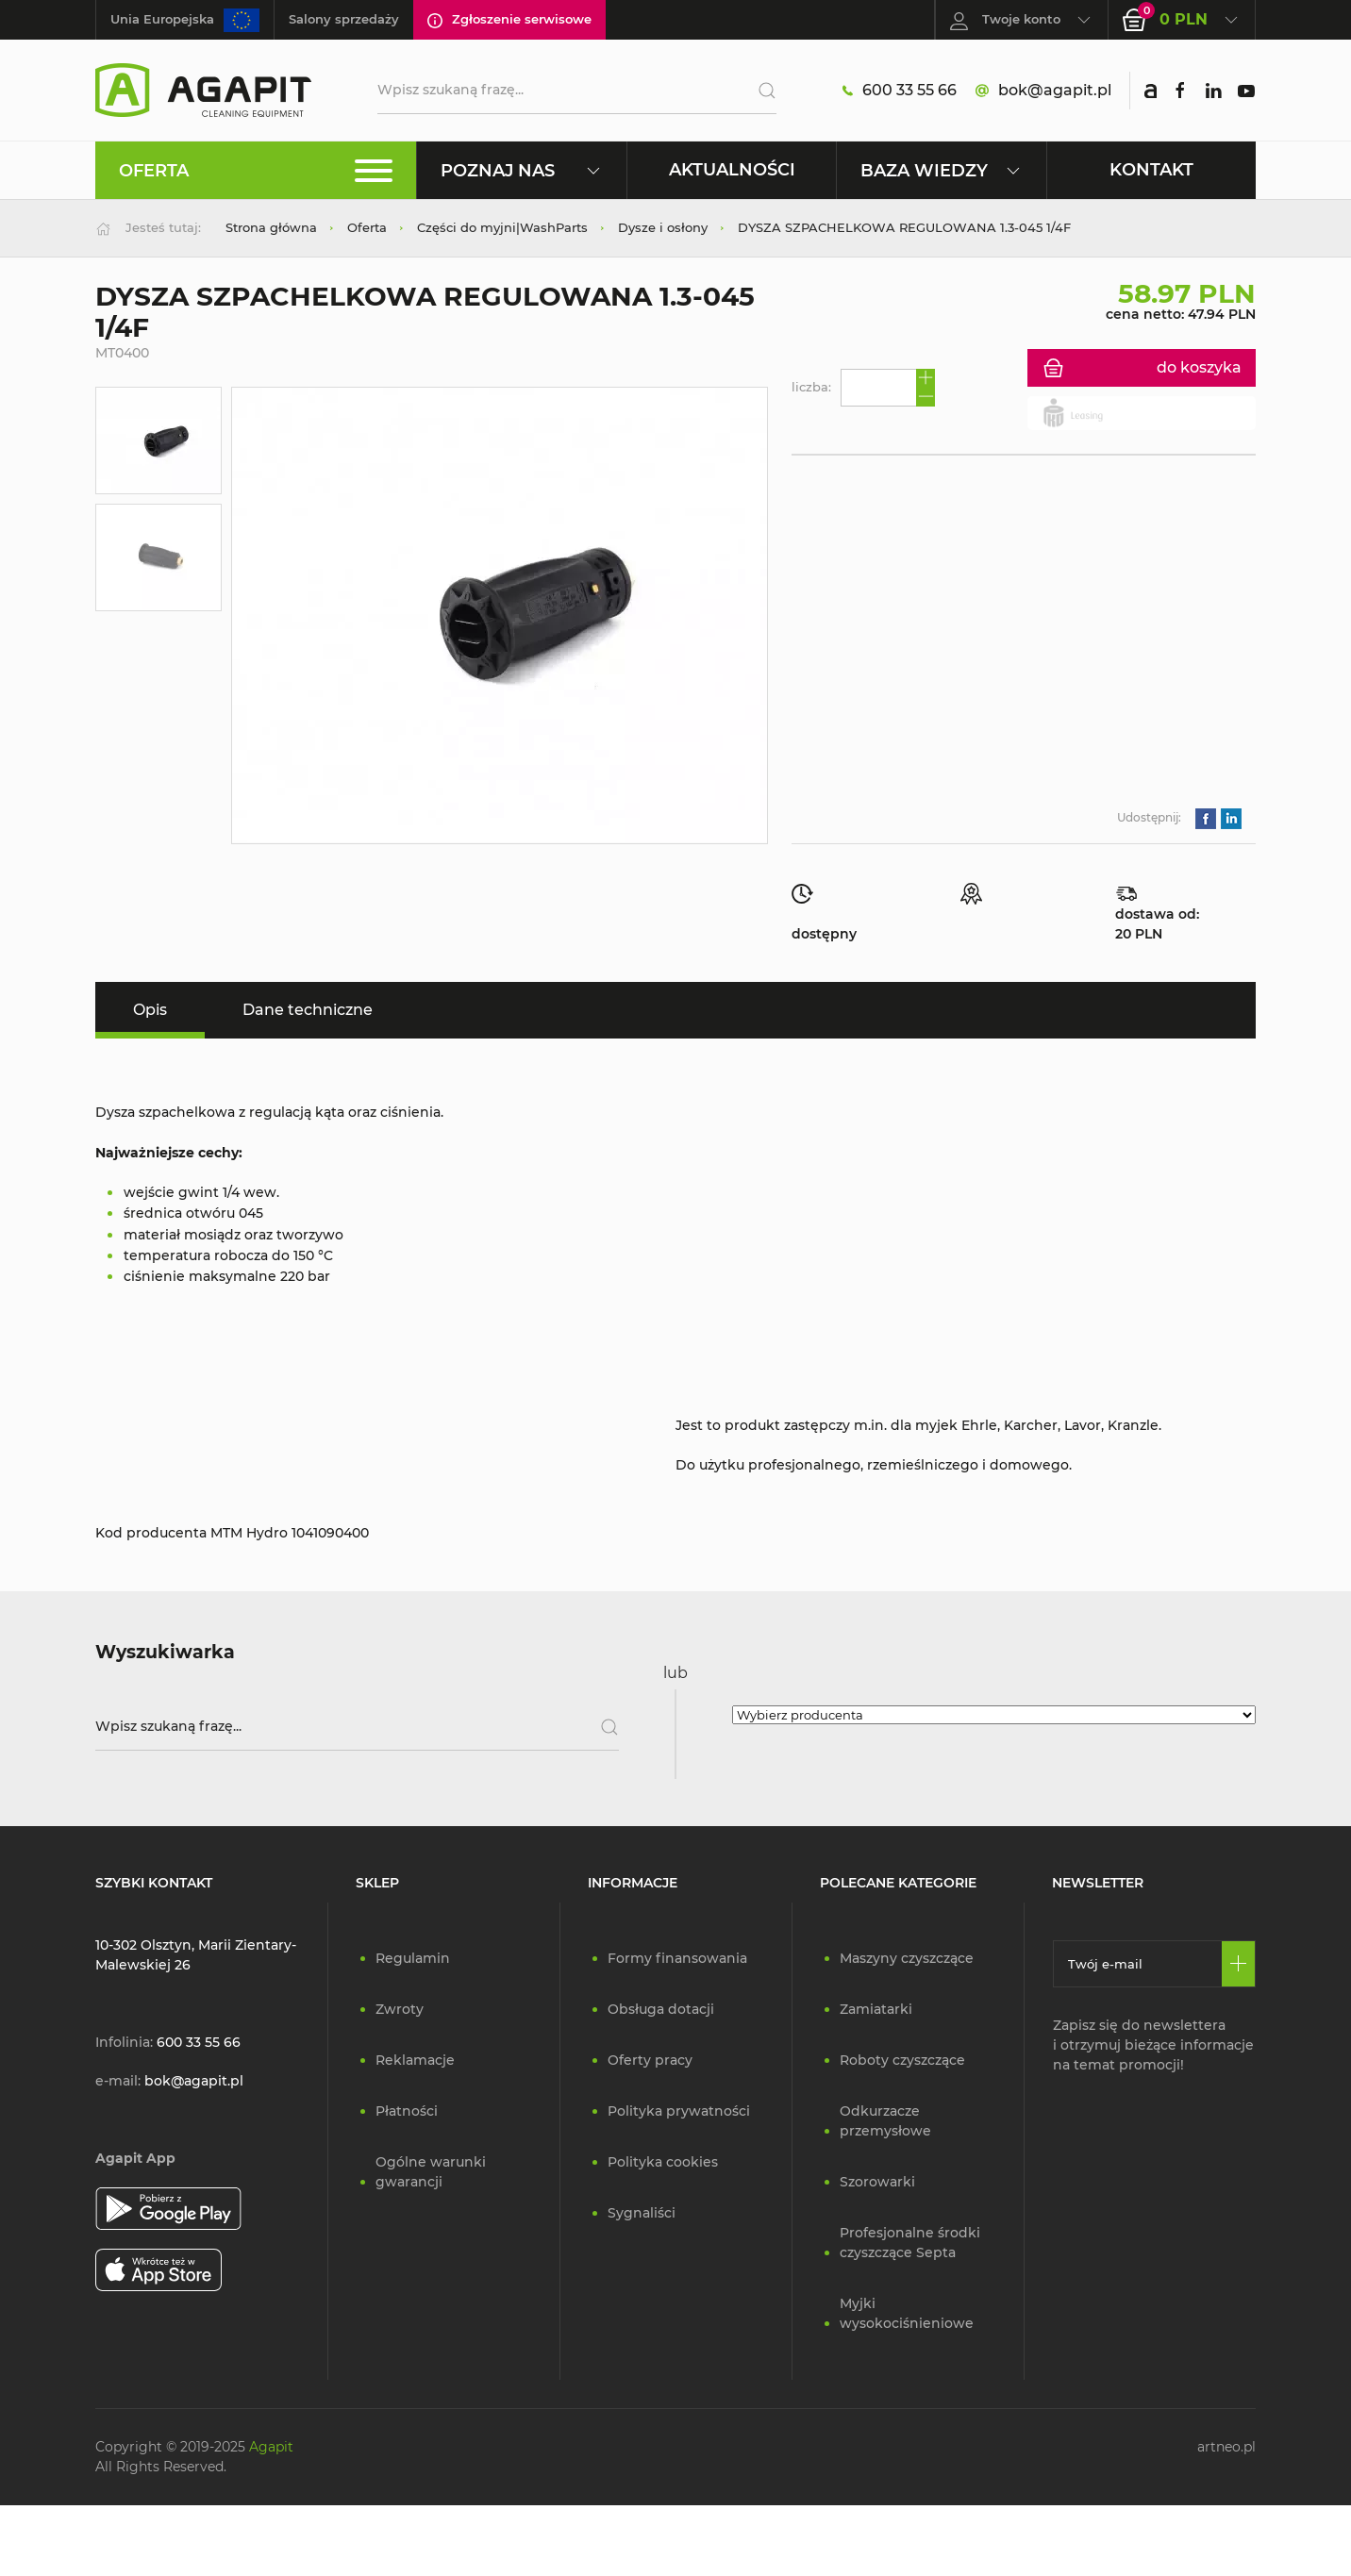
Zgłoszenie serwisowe (509, 19)
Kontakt (1151, 169)
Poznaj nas (521, 170)
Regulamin (412, 1958)
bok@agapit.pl (1043, 90)
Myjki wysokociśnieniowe (907, 2313)
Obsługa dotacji (661, 2009)
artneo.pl (1226, 2446)
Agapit (271, 2446)
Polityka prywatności (679, 2110)
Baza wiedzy (941, 170)
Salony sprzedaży (344, 18)
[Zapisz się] (1238, 1963)
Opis (150, 1010)
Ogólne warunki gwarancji (430, 2171)
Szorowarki (877, 2181)
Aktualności (732, 169)
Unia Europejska (184, 20)
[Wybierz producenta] (994, 1714)
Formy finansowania (677, 1958)
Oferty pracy (650, 2060)
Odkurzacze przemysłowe (885, 2120)
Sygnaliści (642, 2212)
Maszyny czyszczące (907, 1958)
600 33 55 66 (899, 90)
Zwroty (399, 2009)
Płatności (406, 2110)
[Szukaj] (759, 90)
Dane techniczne (307, 1010)
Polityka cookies (663, 2161)
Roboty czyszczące (902, 2060)
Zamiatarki (876, 2009)
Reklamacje (415, 2060)
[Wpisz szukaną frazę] (357, 1727)
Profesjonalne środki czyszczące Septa (910, 2242)
